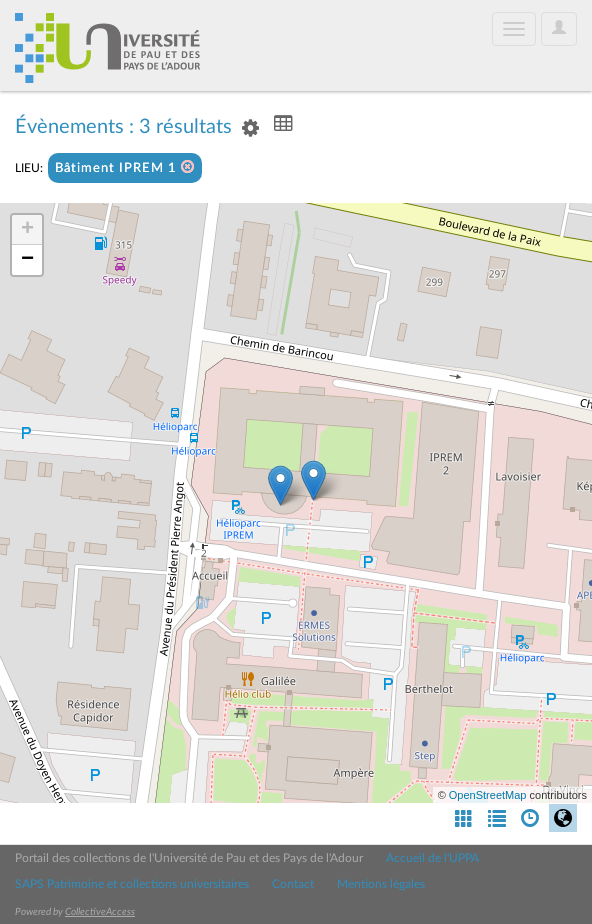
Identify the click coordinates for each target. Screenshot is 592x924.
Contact (293, 884)
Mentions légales (381, 884)
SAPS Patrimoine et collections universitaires (132, 884)
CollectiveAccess (100, 912)
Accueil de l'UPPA (432, 858)
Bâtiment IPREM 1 (125, 167)
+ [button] (27, 230)
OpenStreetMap (488, 795)
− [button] (27, 260)
